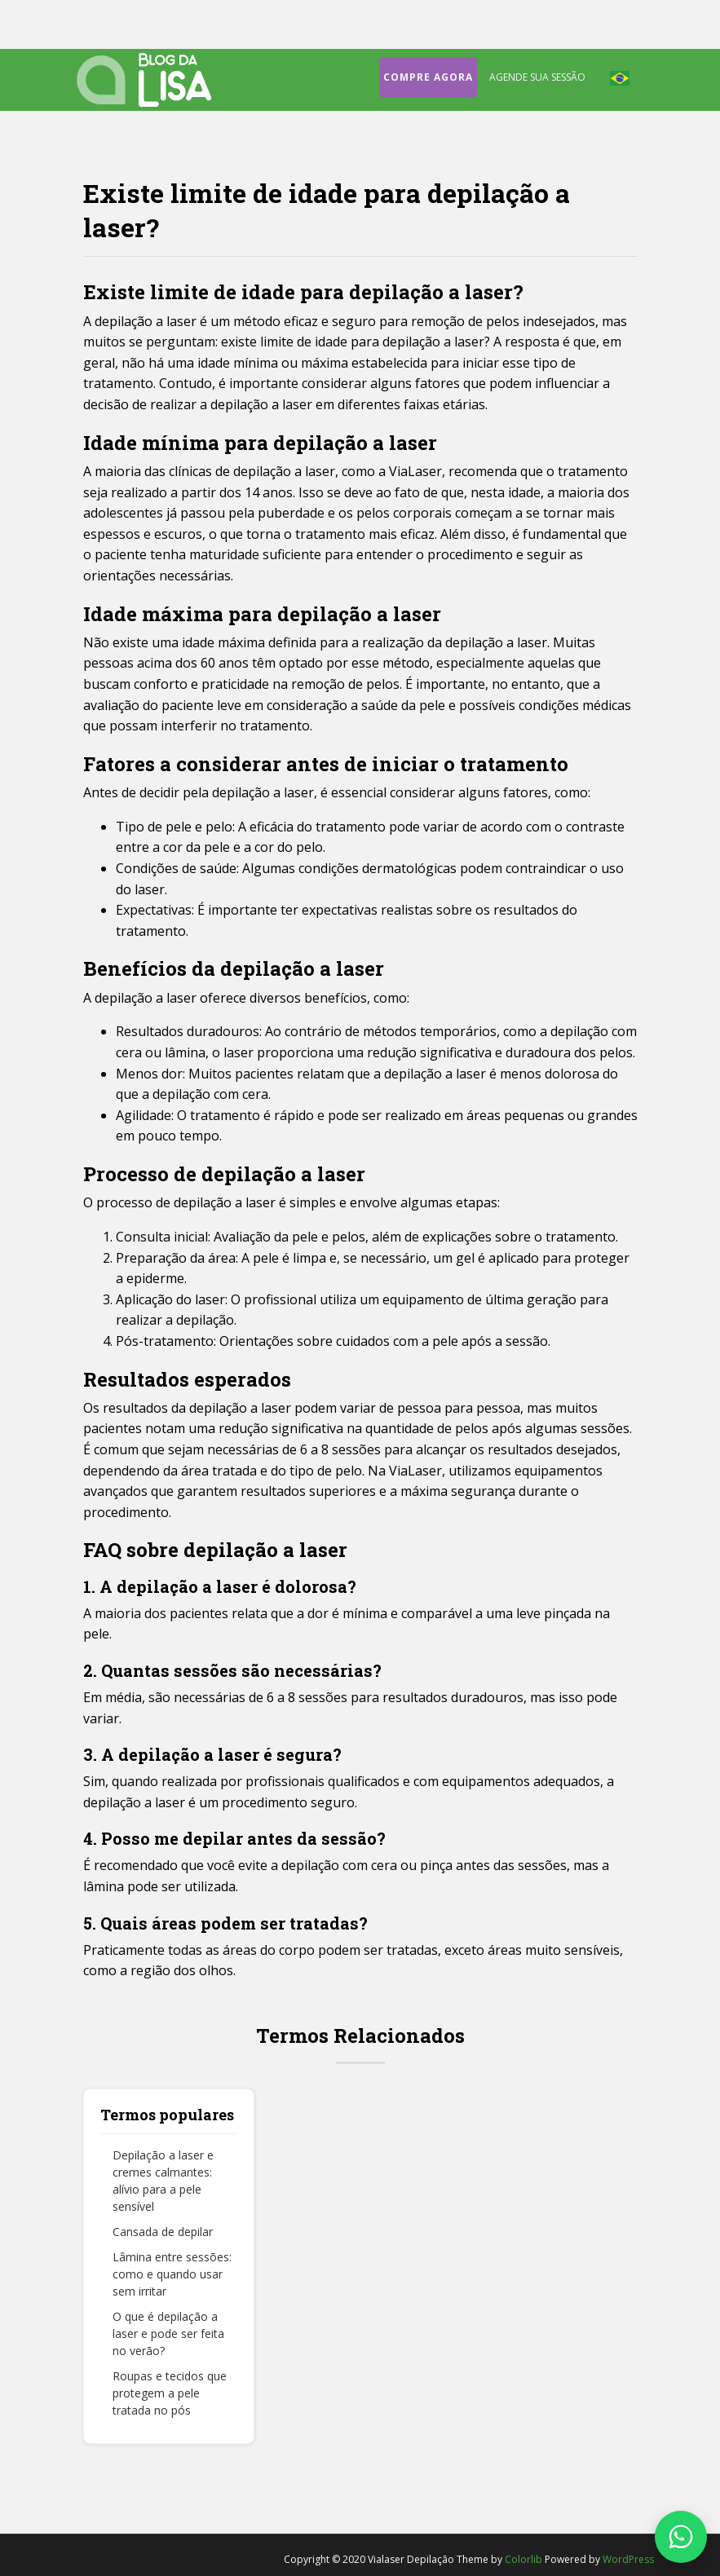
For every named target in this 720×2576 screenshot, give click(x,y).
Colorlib (523, 2559)
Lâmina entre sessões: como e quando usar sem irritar (172, 2274)
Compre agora (428, 77)
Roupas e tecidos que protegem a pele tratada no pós (170, 2393)
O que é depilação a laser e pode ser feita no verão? (168, 2333)
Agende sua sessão (537, 77)
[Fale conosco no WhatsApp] (681, 2537)
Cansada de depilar (163, 2231)
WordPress (628, 2559)
